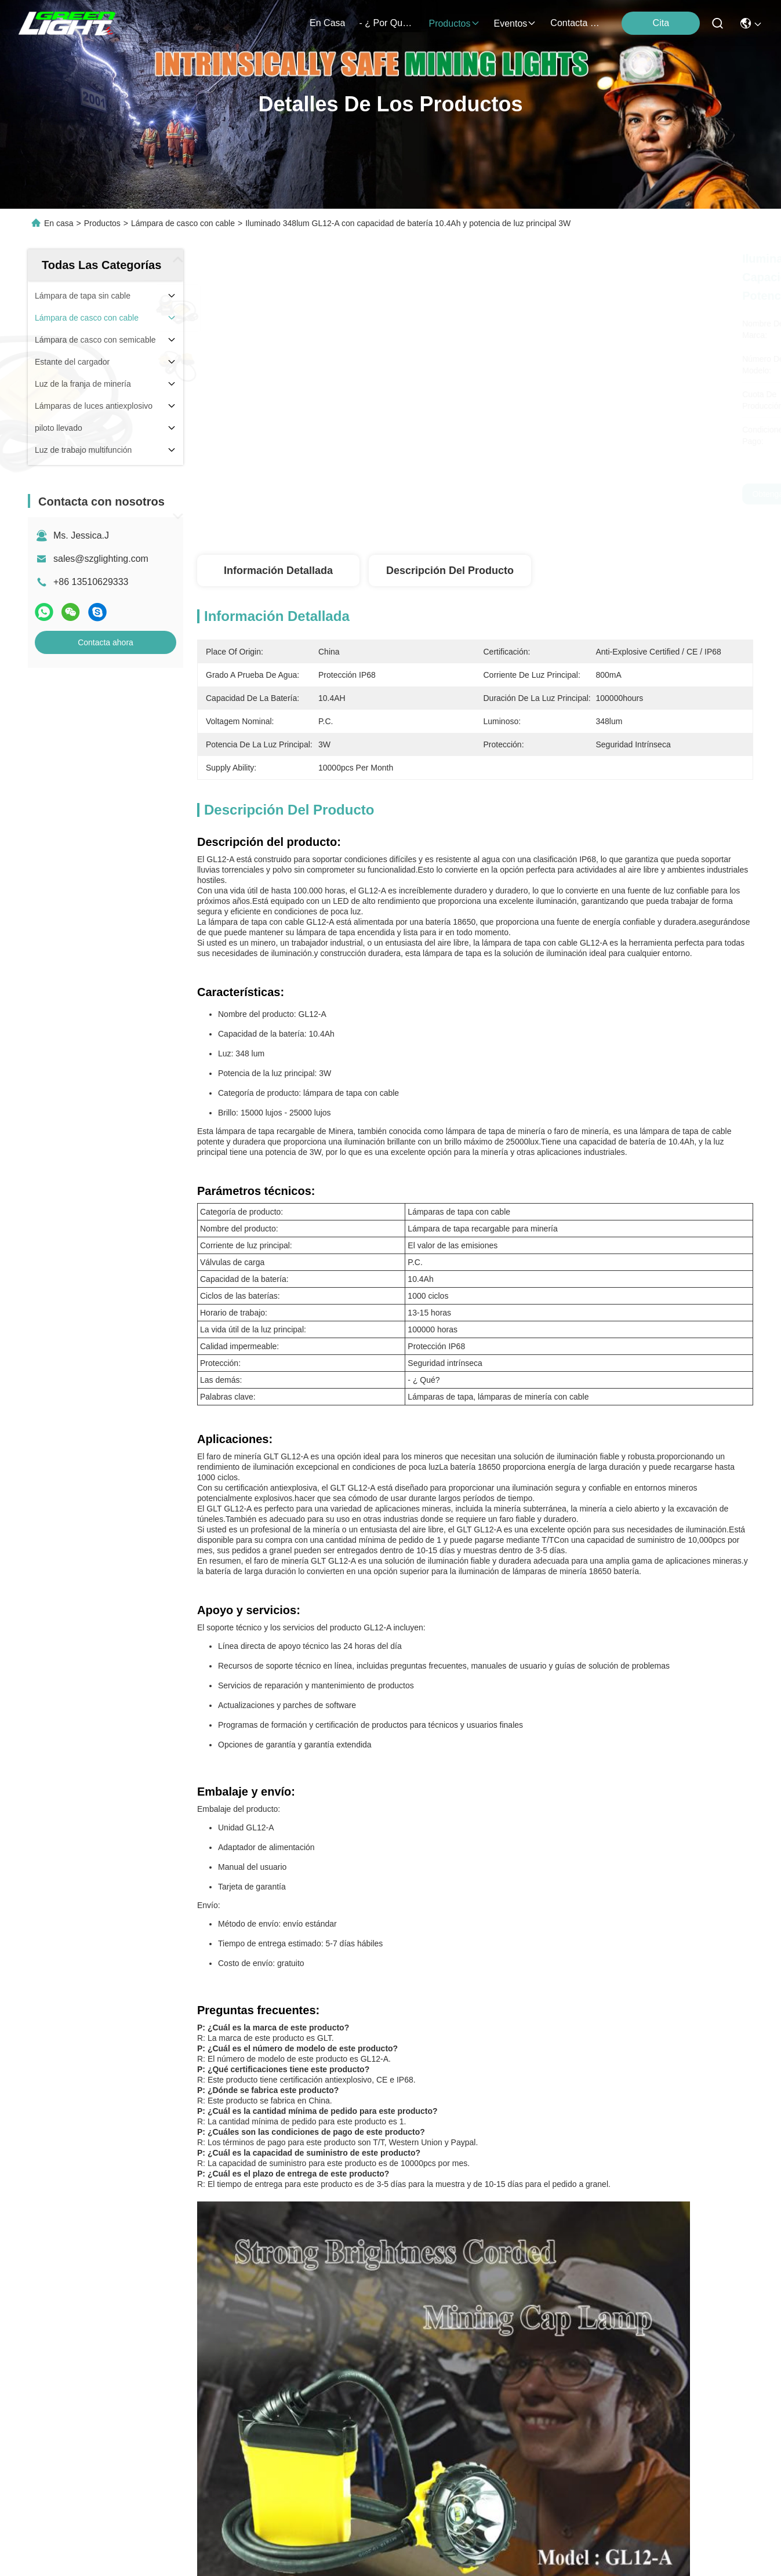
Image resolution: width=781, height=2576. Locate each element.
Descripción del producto (450, 570)
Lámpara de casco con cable (183, 223)
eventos (515, 23)
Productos (102, 223)
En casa (327, 23)
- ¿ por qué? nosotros (387, 23)
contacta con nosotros (578, 23)
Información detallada (278, 570)
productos (454, 23)
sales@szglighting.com (100, 559)
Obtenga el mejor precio (590, 494)
